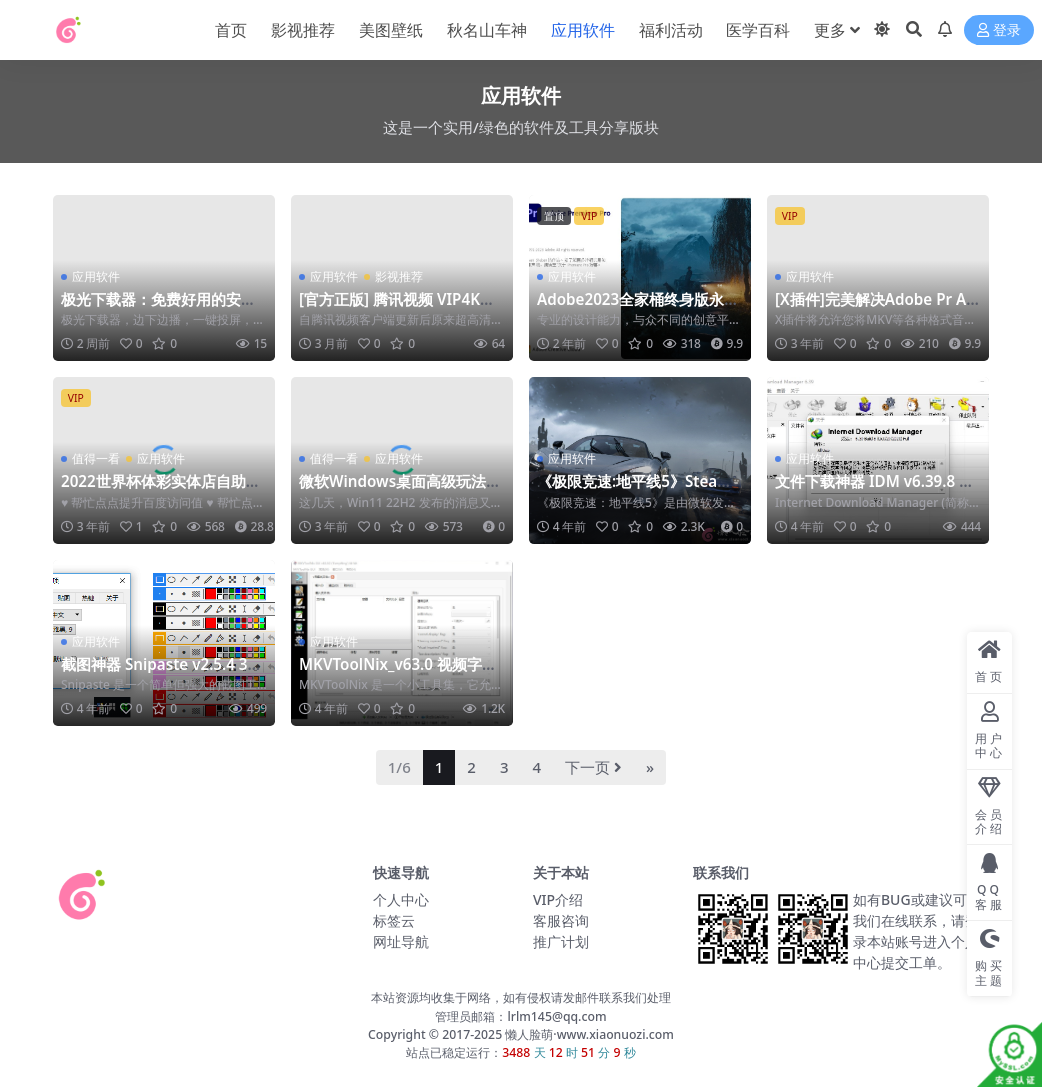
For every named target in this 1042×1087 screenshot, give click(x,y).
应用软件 (96, 276)
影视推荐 (399, 276)
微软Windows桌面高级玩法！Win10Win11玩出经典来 (400, 490)
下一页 (593, 767)
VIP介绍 (558, 899)
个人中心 (401, 899)
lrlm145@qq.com (556, 1016)
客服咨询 (561, 920)
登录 (999, 30)
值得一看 (96, 458)
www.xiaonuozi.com (615, 1034)
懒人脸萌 (527, 1034)
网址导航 (401, 941)
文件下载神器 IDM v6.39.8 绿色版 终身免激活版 (874, 490)
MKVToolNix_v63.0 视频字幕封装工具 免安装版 (398, 673)
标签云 (394, 920)
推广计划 (561, 941)
